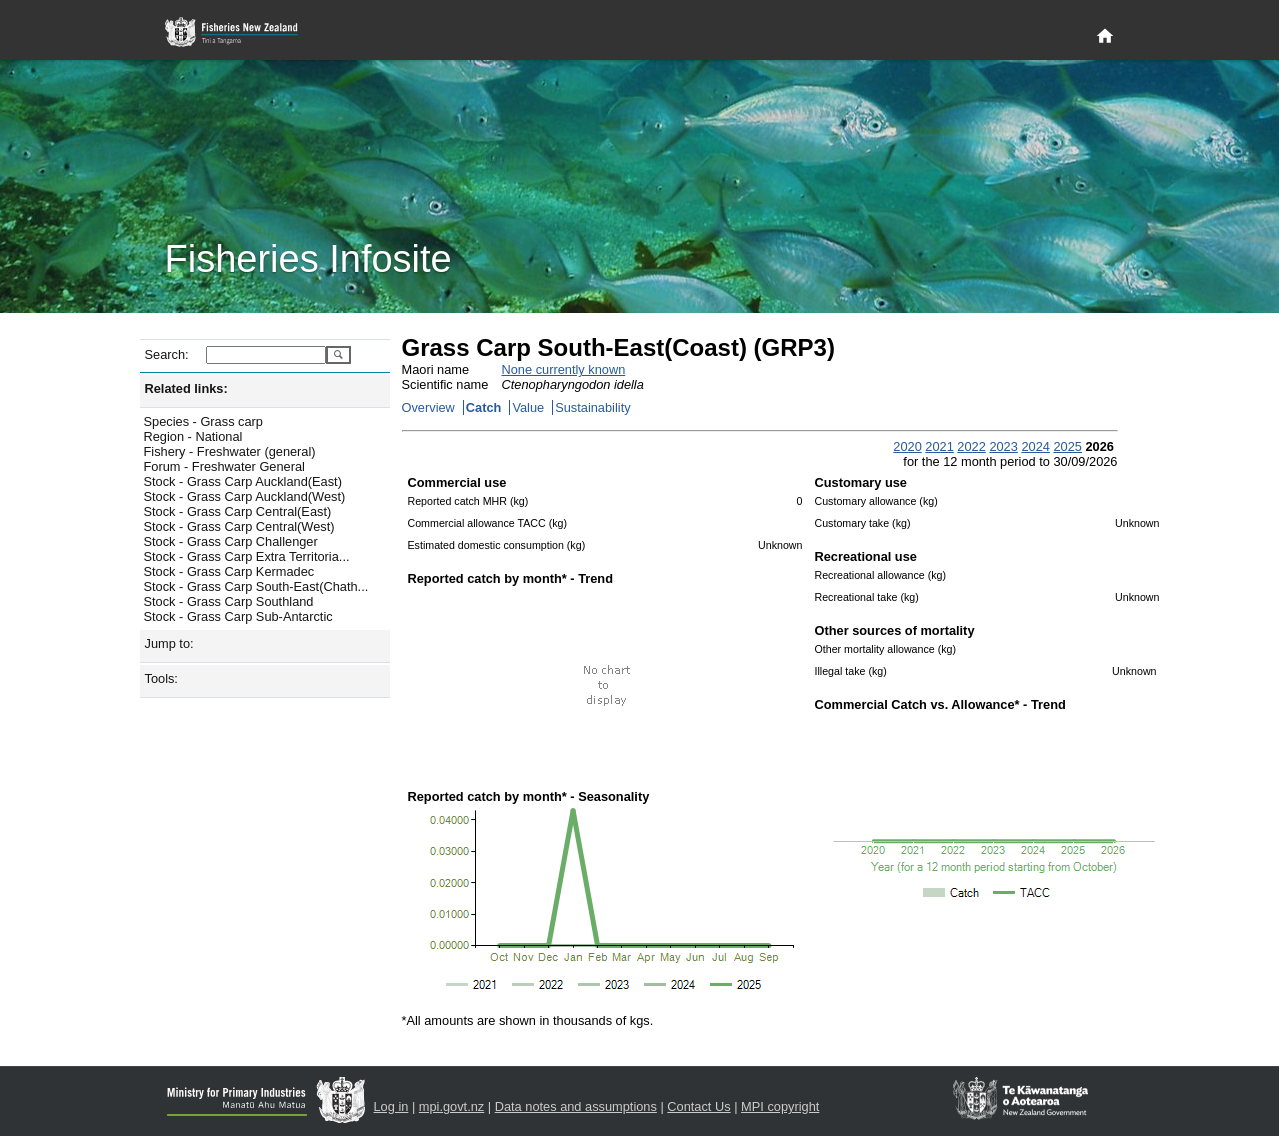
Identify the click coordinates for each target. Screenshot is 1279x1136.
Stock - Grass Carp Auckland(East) (243, 481)
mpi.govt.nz (451, 1106)
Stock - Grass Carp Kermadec (229, 571)
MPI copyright (780, 1106)
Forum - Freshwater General (224, 466)
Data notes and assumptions (576, 1106)
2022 (971, 446)
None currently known (564, 369)
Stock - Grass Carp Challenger (231, 541)
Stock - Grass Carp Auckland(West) (245, 496)
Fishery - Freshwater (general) (230, 451)
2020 (907, 446)
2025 (1067, 446)
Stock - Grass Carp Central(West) (239, 526)
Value (528, 407)
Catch (484, 407)
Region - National (193, 436)
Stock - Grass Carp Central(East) (238, 511)
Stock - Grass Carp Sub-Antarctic (238, 616)
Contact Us (698, 1106)
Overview (428, 407)
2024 (1035, 446)
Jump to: (169, 643)
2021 (939, 446)
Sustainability (592, 407)
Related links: (186, 388)
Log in (391, 1106)
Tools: (161, 678)
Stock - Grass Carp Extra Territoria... (247, 556)
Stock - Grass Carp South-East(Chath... (256, 586)
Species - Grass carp (203, 421)
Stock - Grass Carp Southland (229, 601)
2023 (1003, 446)
